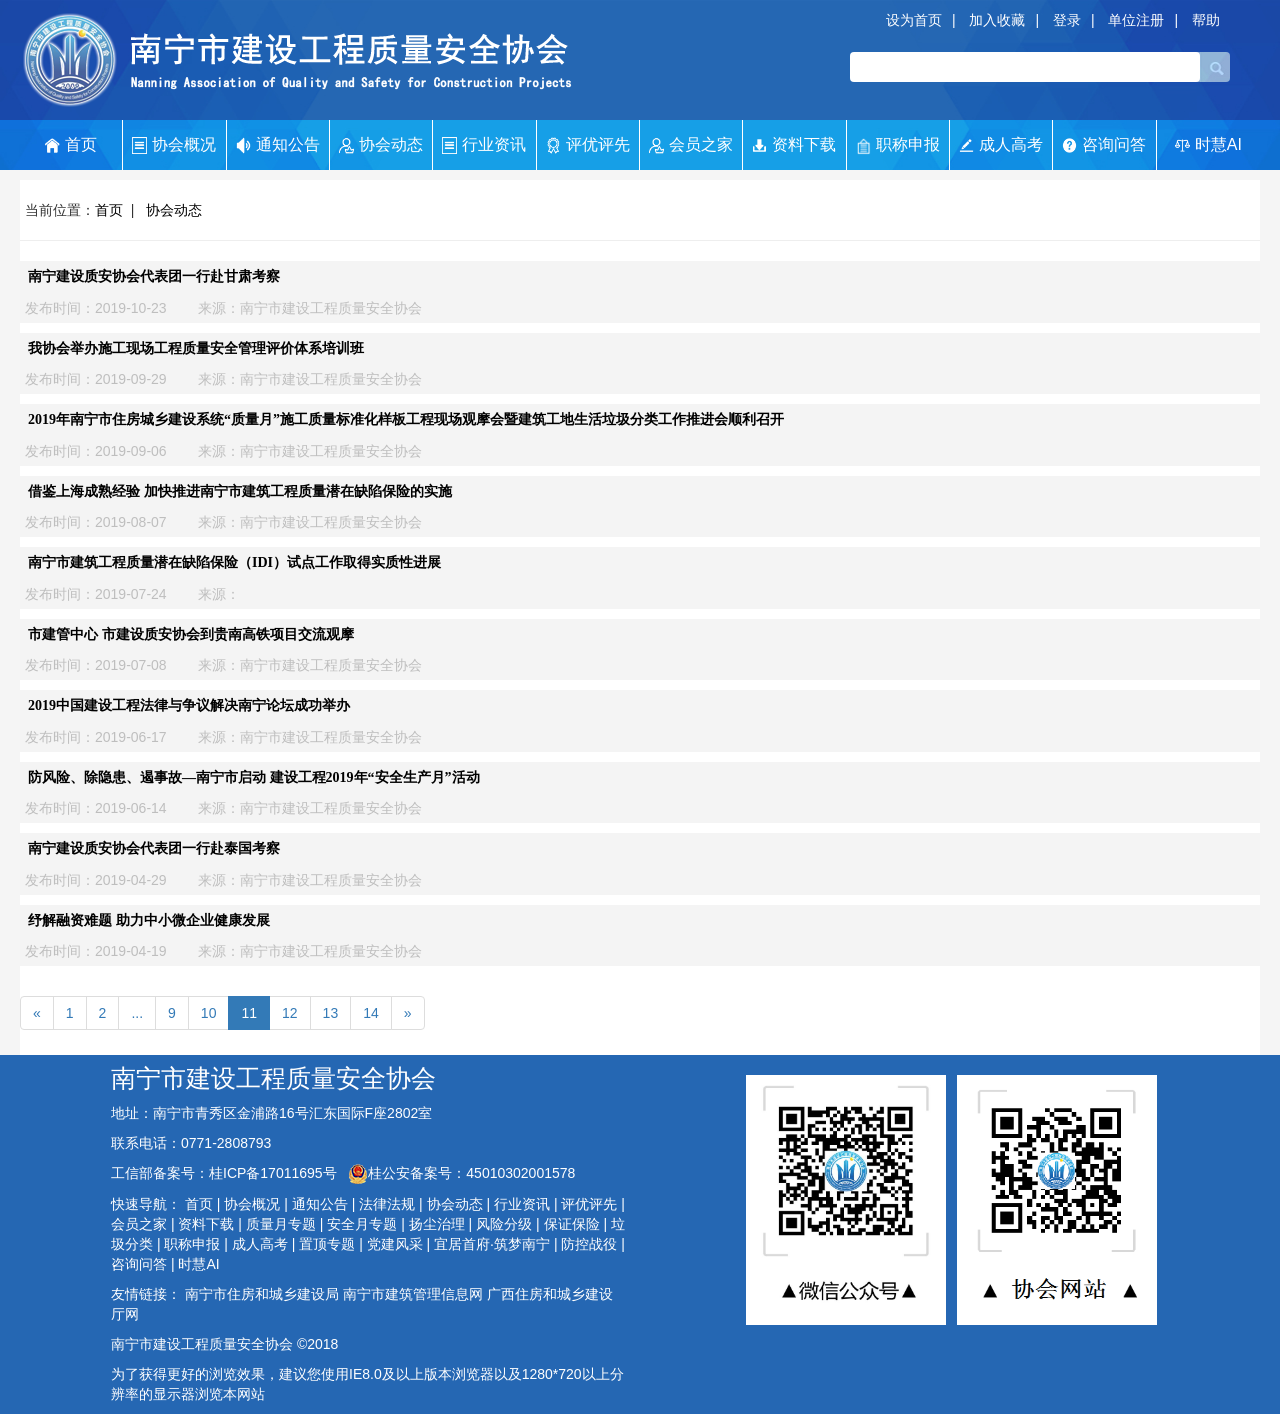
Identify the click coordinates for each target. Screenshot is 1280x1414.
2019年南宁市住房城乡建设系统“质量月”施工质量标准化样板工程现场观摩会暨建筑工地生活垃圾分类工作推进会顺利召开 (406, 419)
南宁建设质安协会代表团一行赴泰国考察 (154, 848)
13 (331, 1013)
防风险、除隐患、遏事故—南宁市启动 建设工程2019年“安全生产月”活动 (254, 777)
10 (209, 1013)
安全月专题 (362, 1224)
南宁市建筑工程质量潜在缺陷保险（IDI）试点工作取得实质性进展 (234, 562)
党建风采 (395, 1244)
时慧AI (1208, 144)
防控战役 (589, 1244)
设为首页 (914, 20)
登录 (1067, 20)
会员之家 (691, 145)
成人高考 (1001, 144)
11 (249, 1013)
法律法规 (387, 1204)
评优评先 (588, 145)
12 (290, 1013)
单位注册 (1136, 20)
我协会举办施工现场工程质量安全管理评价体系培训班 (196, 348)
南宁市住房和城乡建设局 (262, 1294)
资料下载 (794, 145)
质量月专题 (281, 1224)
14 (371, 1013)
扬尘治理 (437, 1224)
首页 (71, 145)
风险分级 (504, 1224)
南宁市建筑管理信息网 (413, 1294)
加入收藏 (997, 20)
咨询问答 (1104, 144)
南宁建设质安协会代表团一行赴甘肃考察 (154, 276)
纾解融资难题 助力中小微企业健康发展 (149, 920)
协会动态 (381, 145)
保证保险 (572, 1224)
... (137, 1013)
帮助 (1206, 20)
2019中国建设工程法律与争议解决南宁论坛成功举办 (189, 705)
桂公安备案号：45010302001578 (461, 1173)
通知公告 (278, 145)
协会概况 (174, 145)
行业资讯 (484, 145)
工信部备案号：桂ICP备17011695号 (226, 1173)
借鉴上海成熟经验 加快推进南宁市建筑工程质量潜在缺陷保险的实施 (240, 491)
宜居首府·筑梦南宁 (492, 1244)
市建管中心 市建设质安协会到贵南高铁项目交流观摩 (191, 634)
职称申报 (898, 145)
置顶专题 (327, 1244)
